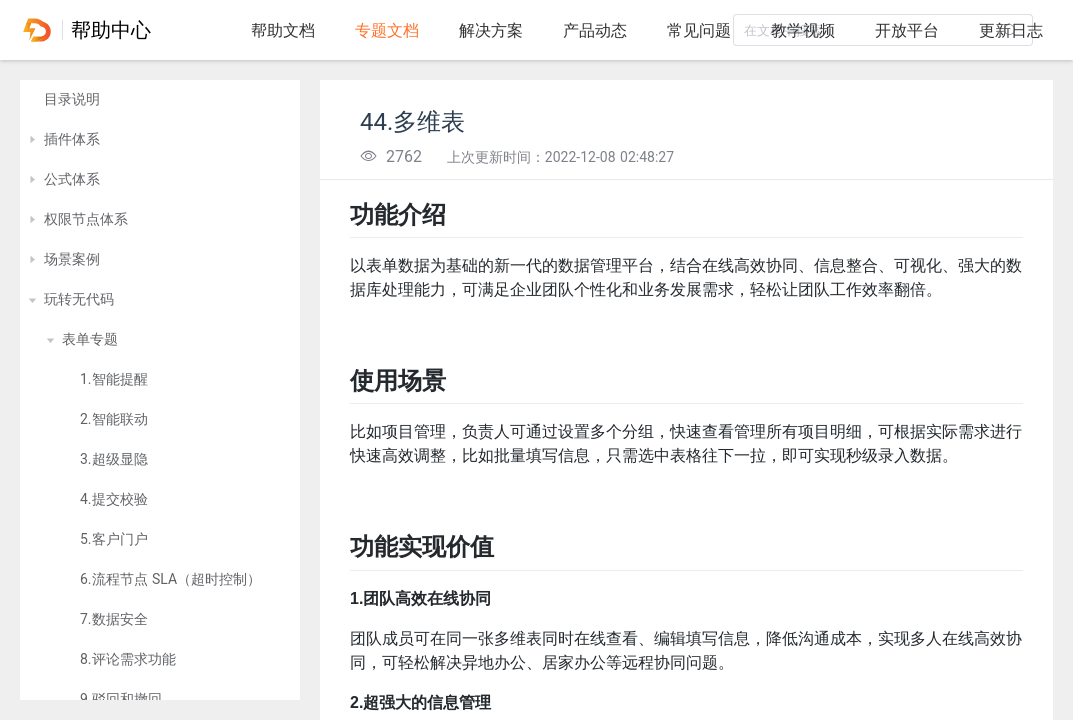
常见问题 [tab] (699, 30)
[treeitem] (160, 100)
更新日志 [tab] (1011, 30)
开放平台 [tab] (907, 30)
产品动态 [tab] (595, 30)
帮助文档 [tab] (283, 30)
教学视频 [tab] (803, 30)
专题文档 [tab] (387, 30)
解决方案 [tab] (491, 30)
